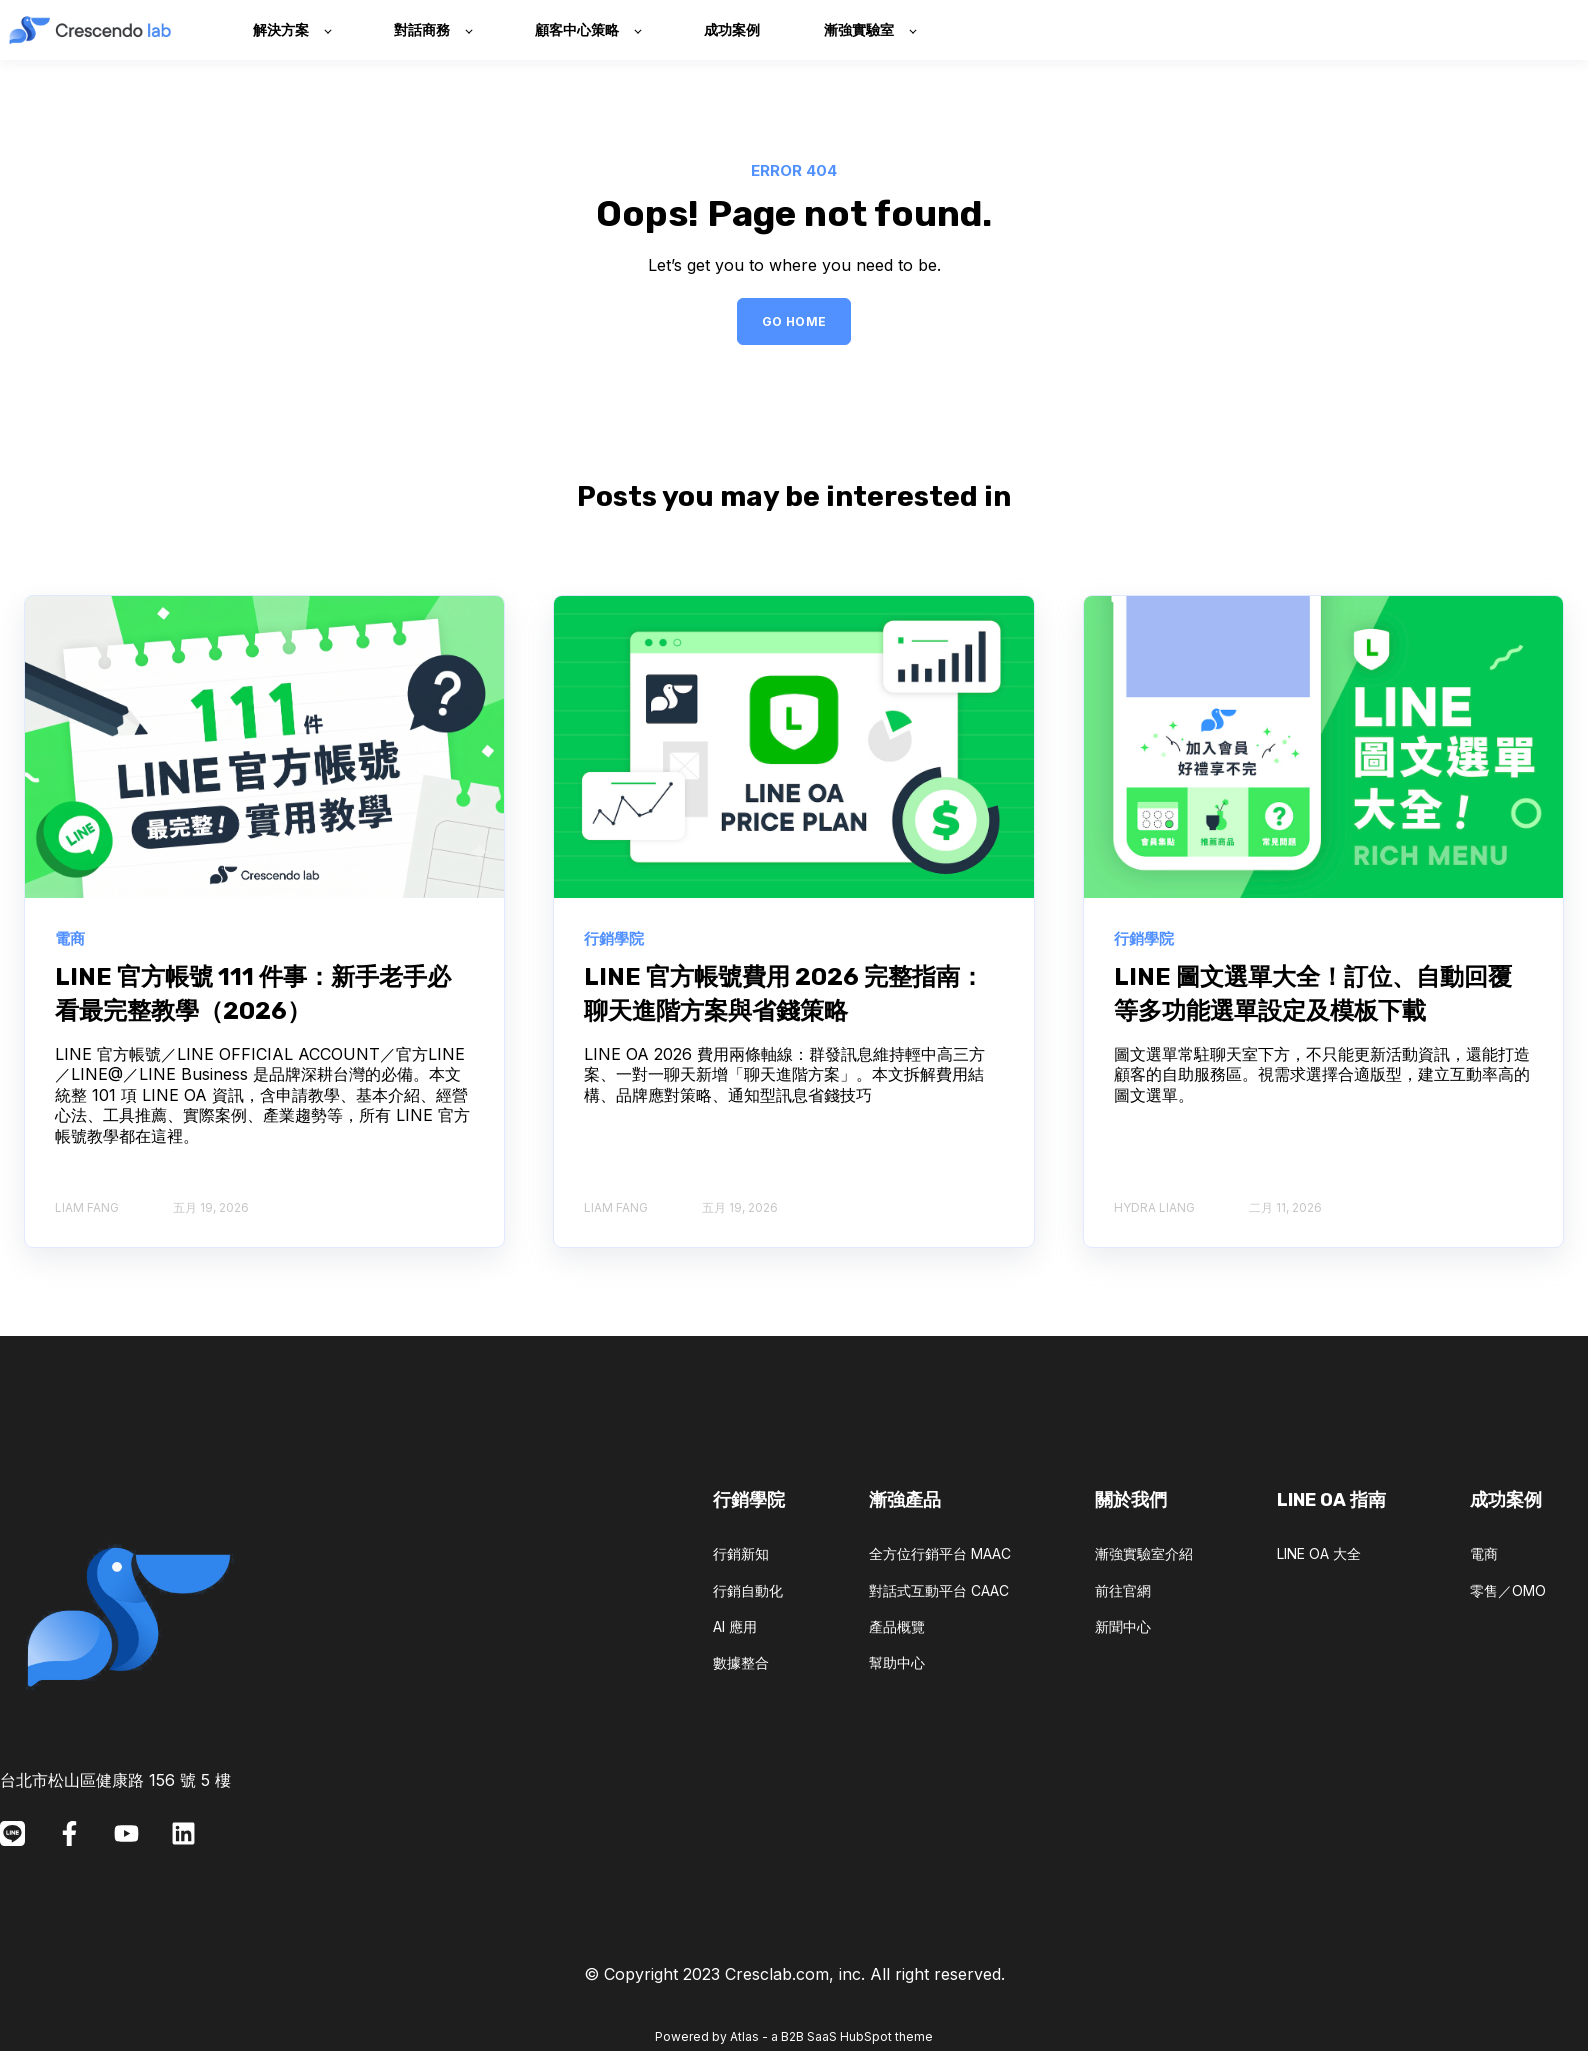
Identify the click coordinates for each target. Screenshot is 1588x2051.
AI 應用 (735, 1626)
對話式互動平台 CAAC (939, 1590)
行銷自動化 (748, 1590)
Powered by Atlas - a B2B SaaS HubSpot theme (794, 2036)
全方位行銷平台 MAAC (940, 1553)
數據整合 (741, 1662)
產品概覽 (897, 1626)
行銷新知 (741, 1553)
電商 (1484, 1553)
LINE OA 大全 (1319, 1553)
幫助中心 (897, 1662)
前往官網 (1123, 1590)
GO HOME (794, 321)
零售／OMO (1508, 1590)
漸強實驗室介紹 (1144, 1553)
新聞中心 (1123, 1626)
